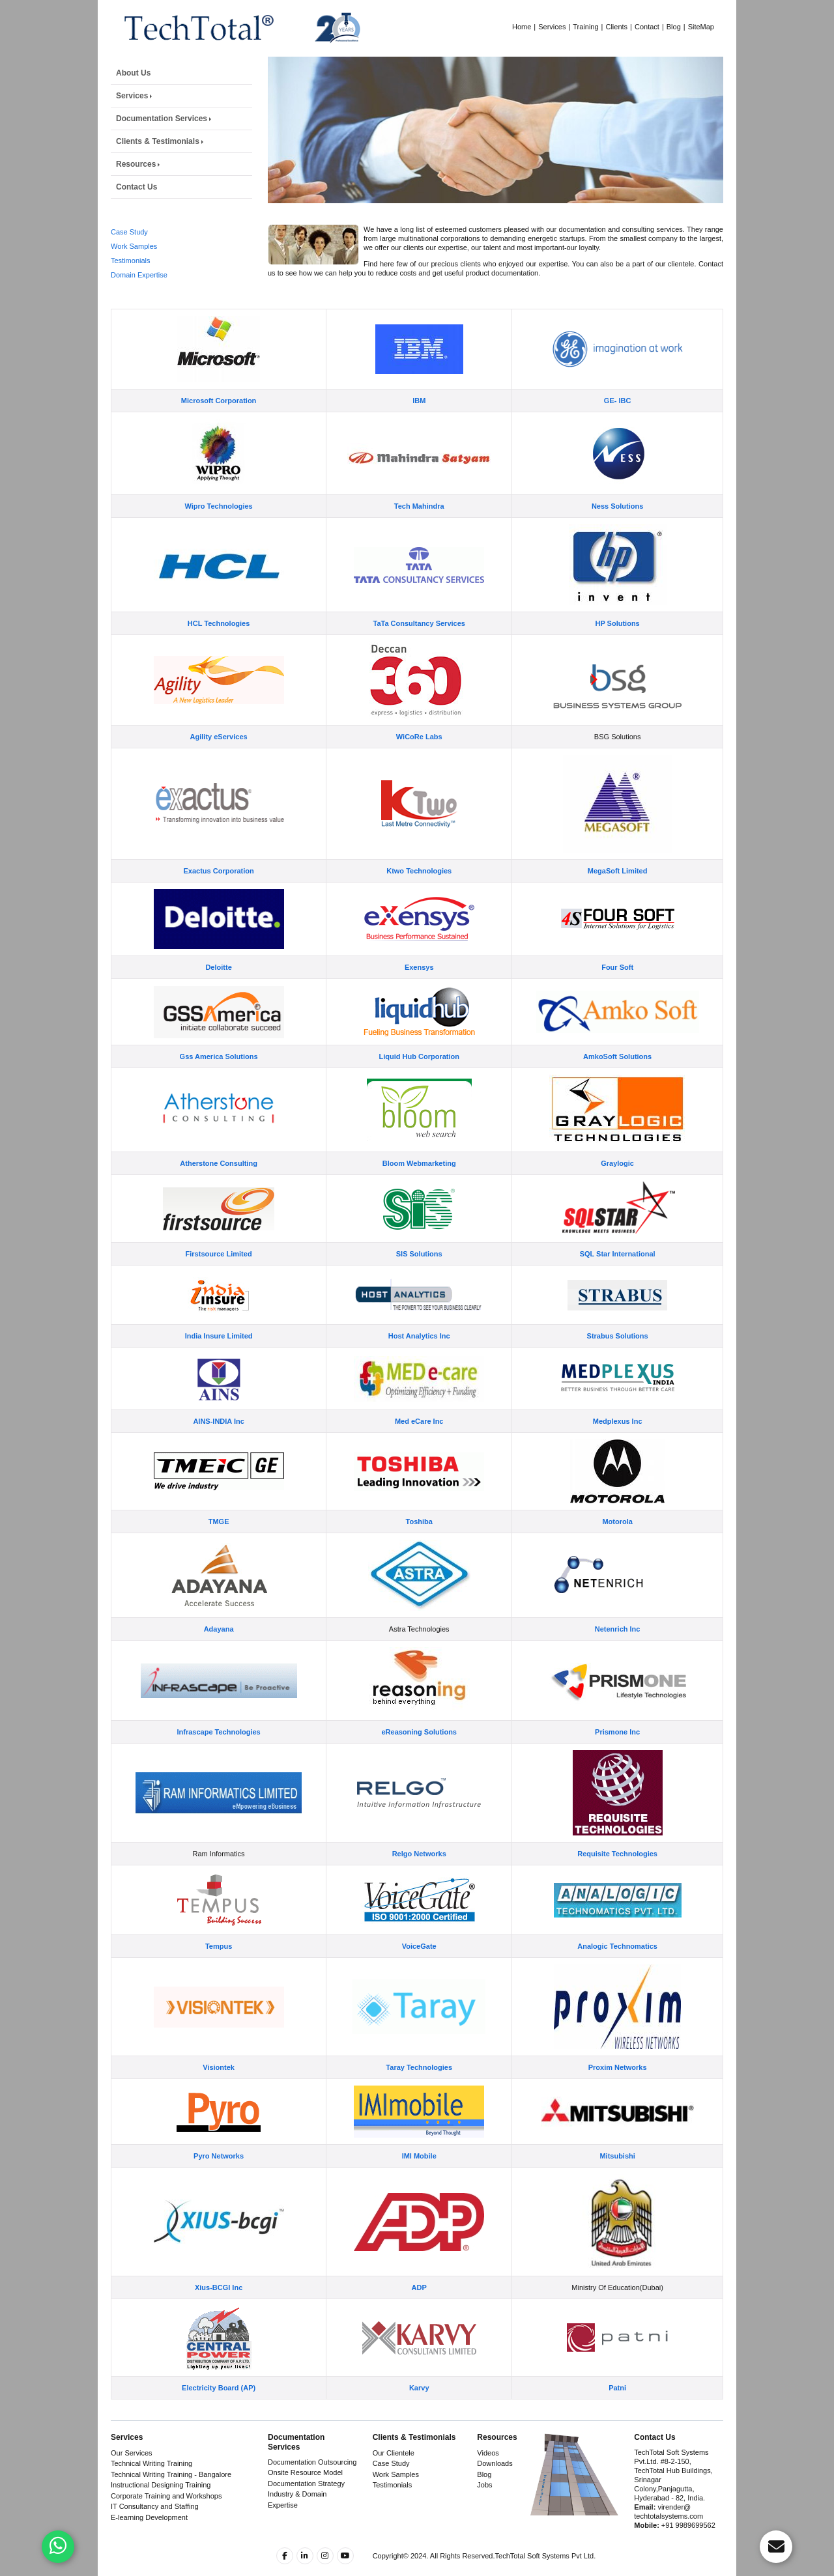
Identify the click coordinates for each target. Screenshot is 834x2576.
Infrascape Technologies (219, 1758)
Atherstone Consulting (218, 1189)
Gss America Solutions (219, 1082)
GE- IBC (617, 427)
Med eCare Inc (419, 1447)
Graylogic (617, 1189)
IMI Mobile (419, 2182)
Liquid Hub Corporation (419, 1082)
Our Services (131, 2453)
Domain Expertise (139, 277)
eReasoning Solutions (419, 1758)
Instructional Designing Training (160, 2485)
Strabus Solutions (617, 1362)
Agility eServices (219, 763)
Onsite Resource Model (305, 2472)
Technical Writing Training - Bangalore (171, 2474)
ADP (419, 2313)
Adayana (219, 1655)
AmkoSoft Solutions (617, 1082)
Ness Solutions (617, 532)
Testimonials (131, 263)
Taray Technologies (419, 2093)
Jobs (484, 2485)
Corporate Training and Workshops (166, 2496)
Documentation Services (161, 118)
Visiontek (219, 2093)
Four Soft (617, 993)
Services (552, 27)
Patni (617, 2414)
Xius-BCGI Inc (218, 2313)
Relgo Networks (419, 1880)
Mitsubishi (617, 2182)
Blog (674, 27)
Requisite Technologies (617, 1880)
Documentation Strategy (306, 2483)
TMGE (218, 1547)
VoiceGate (419, 1972)
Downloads (494, 2463)
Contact (647, 27)
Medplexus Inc (617, 1447)
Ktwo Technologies (419, 897)
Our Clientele (393, 2453)
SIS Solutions (419, 1280)
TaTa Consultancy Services (419, 649)
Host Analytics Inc (419, 1362)
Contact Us (136, 186)
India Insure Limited (219, 1362)
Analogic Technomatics (617, 1972)
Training (585, 27)
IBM (418, 427)
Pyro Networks (219, 2182)
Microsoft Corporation (219, 427)
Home (521, 27)
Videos (487, 2453)
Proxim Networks (617, 2093)
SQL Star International (617, 1280)
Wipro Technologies (218, 532)
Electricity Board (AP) (218, 2414)
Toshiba (419, 1547)
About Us (133, 73)
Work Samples (134, 249)
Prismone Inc (617, 1758)
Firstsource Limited (219, 1280)
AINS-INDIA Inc (218, 1447)
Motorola (617, 1547)
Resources (136, 164)
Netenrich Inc (617, 1655)
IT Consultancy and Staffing (155, 2506)
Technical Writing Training (151, 2463)
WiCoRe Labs (419, 763)
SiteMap (701, 27)
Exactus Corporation (219, 897)
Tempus (218, 1972)
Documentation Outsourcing (312, 2462)
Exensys (419, 993)
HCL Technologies (219, 649)
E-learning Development (149, 2517)
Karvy (419, 2414)
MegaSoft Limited (618, 897)
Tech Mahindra (419, 532)
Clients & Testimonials (157, 141)
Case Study (129, 234)
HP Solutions (617, 649)
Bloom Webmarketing (419, 1189)
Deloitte (218, 993)
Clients (616, 27)
